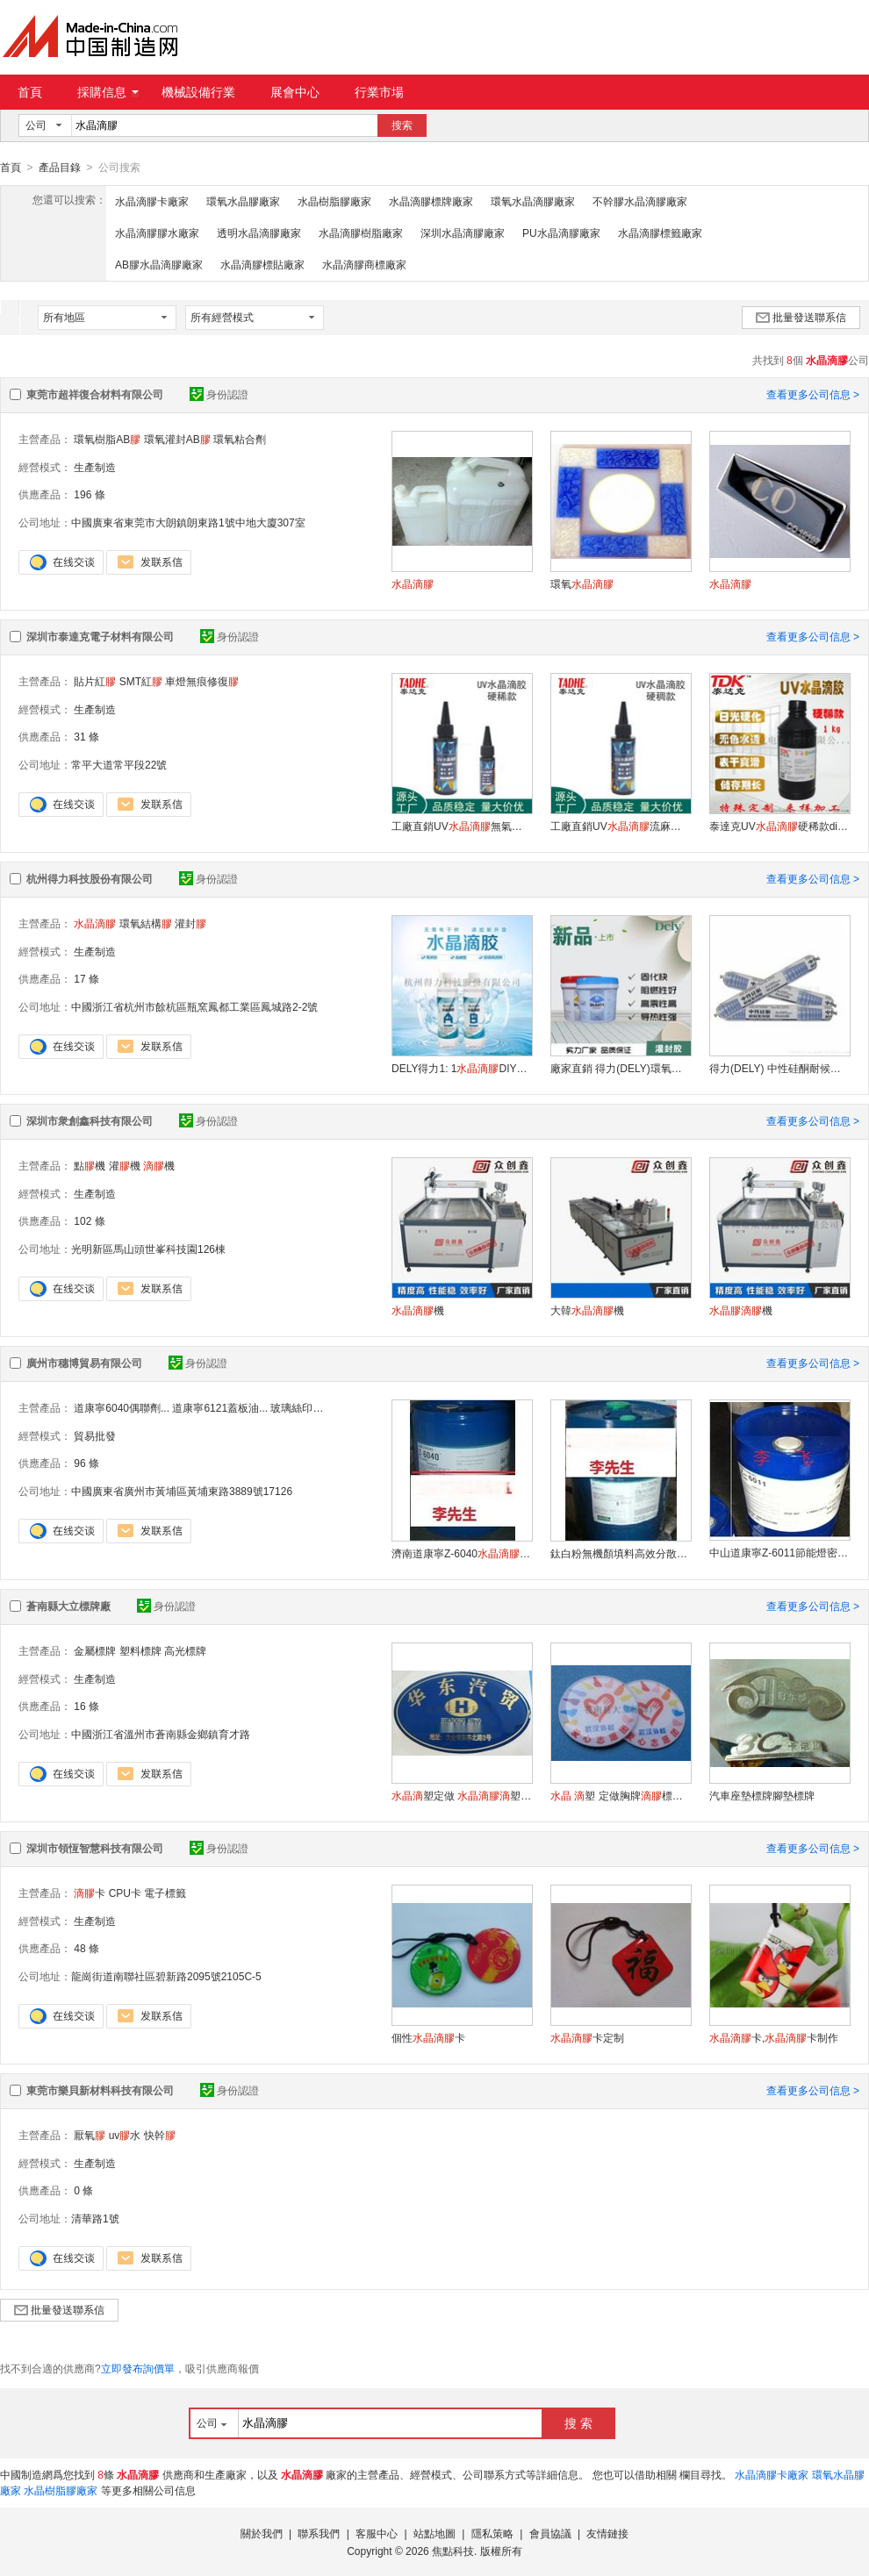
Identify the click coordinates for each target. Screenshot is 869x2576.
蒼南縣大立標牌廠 (68, 1605)
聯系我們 (319, 2533)
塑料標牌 (140, 1650)
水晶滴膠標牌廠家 (431, 201)
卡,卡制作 (773, 2037)
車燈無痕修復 (202, 681)
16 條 (86, 1705)
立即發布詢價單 (138, 2368)
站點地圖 (434, 2533)
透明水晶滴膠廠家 (259, 232)
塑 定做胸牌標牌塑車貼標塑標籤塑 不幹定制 (620, 1795)
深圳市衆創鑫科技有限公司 (89, 1120)
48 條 (86, 1948)
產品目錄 (60, 167)
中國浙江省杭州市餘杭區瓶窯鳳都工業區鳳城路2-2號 (194, 1006)
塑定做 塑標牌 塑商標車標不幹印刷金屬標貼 (461, 1795)
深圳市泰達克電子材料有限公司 (100, 636)
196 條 (89, 494)
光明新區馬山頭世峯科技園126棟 (148, 1248)
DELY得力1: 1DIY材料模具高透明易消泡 (461, 1068)
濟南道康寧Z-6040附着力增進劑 (461, 1553)
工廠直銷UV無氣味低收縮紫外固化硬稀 (461, 825)
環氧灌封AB (177, 439)
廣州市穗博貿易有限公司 (84, 1362)
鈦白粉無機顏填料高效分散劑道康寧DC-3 (620, 1553)
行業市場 (379, 92)
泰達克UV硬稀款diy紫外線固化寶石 (779, 825)
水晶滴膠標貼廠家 (262, 264)
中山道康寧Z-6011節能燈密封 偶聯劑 (779, 1552)
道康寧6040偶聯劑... (121, 1407)
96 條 (86, 1462)
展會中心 (295, 92)
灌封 (190, 923)
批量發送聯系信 (801, 317)
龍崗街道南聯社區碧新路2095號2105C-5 (166, 1976)
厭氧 (89, 2135)
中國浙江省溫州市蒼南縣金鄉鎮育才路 (160, 1734)
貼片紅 (95, 681)
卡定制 (587, 2037)
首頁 (30, 92)
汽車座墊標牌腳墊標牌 (762, 1795)
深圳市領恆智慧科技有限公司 (94, 1848)
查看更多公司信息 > (812, 394)
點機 (89, 1165)
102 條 (89, 1220)
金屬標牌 (95, 1650)
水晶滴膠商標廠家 (364, 264)
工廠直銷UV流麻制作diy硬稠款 (620, 825)
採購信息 (108, 92)
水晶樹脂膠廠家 (334, 201)
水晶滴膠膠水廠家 (157, 232)
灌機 (124, 1165)
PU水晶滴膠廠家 (561, 232)
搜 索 (578, 2422)
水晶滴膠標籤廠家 (660, 232)
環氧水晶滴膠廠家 (533, 201)
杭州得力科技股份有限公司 (89, 878)
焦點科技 (453, 2550)
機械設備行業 (198, 92)
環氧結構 (145, 923)
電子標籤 (165, 1892)
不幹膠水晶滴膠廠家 (639, 201)
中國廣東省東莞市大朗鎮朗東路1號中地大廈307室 (188, 522)
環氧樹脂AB (107, 439)
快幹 (160, 2135)
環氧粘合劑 (239, 439)
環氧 (582, 583)
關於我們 (262, 2533)
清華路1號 (95, 2218)
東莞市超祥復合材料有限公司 (94, 394)
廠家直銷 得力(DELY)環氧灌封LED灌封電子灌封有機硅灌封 (620, 1068)
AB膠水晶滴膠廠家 (159, 264)
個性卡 (428, 2037)
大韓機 (587, 1310)
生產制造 (95, 467)
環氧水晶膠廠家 (243, 201)
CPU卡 (125, 1892)
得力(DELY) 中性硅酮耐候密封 (779, 1068)
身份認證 (219, 394)
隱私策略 (492, 2533)
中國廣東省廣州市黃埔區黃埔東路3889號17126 (181, 1491)
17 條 (86, 978)
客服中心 (377, 2533)
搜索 (402, 125)
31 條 (86, 736)
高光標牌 (185, 1650)
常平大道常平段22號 (119, 764)
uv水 (125, 2135)
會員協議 (550, 2533)
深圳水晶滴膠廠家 (462, 232)
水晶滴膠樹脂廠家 (361, 232)
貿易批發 (95, 1435)
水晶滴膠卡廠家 (152, 201)
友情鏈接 (607, 2533)
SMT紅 (140, 681)
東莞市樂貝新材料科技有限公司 (100, 2090)
